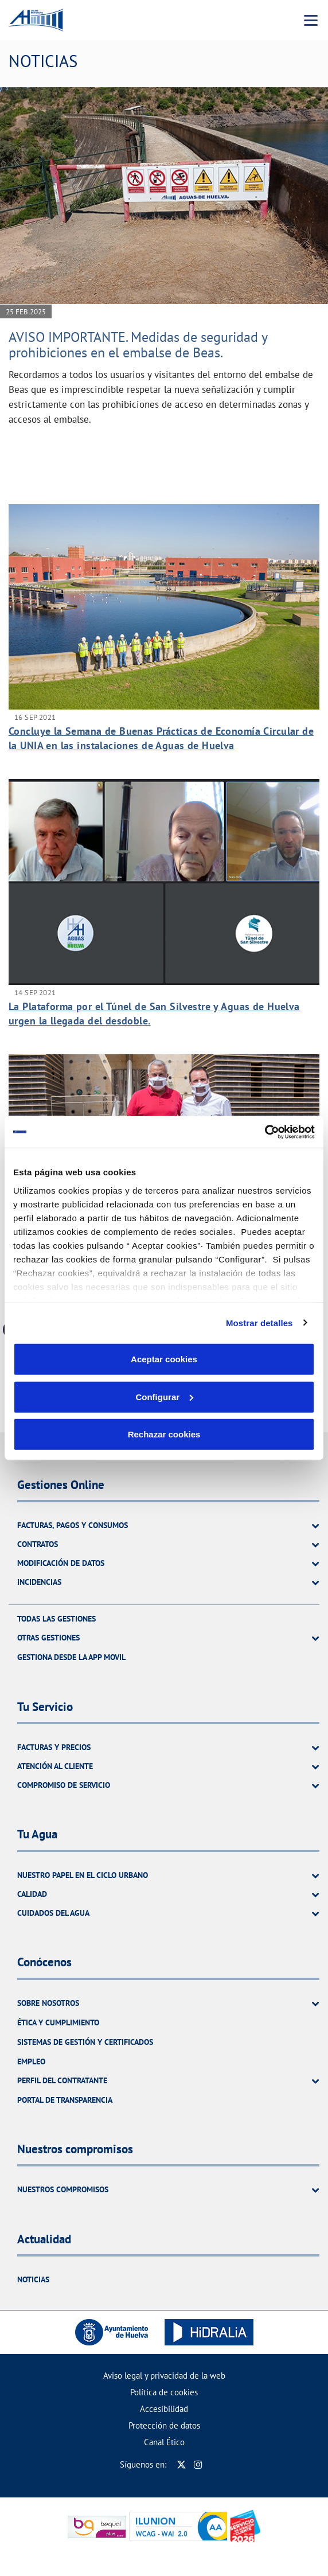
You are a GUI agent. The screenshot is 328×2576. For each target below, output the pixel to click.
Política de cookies (164, 2392)
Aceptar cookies (164, 1359)
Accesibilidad (164, 2408)
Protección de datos (164, 2425)
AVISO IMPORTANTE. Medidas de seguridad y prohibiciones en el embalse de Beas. (138, 344)
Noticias (33, 2279)
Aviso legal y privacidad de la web (164, 2375)
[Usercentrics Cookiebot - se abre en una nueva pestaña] (264, 1131)
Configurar (164, 1396)
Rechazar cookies (164, 1434)
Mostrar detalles (259, 1322)
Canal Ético (164, 2442)
